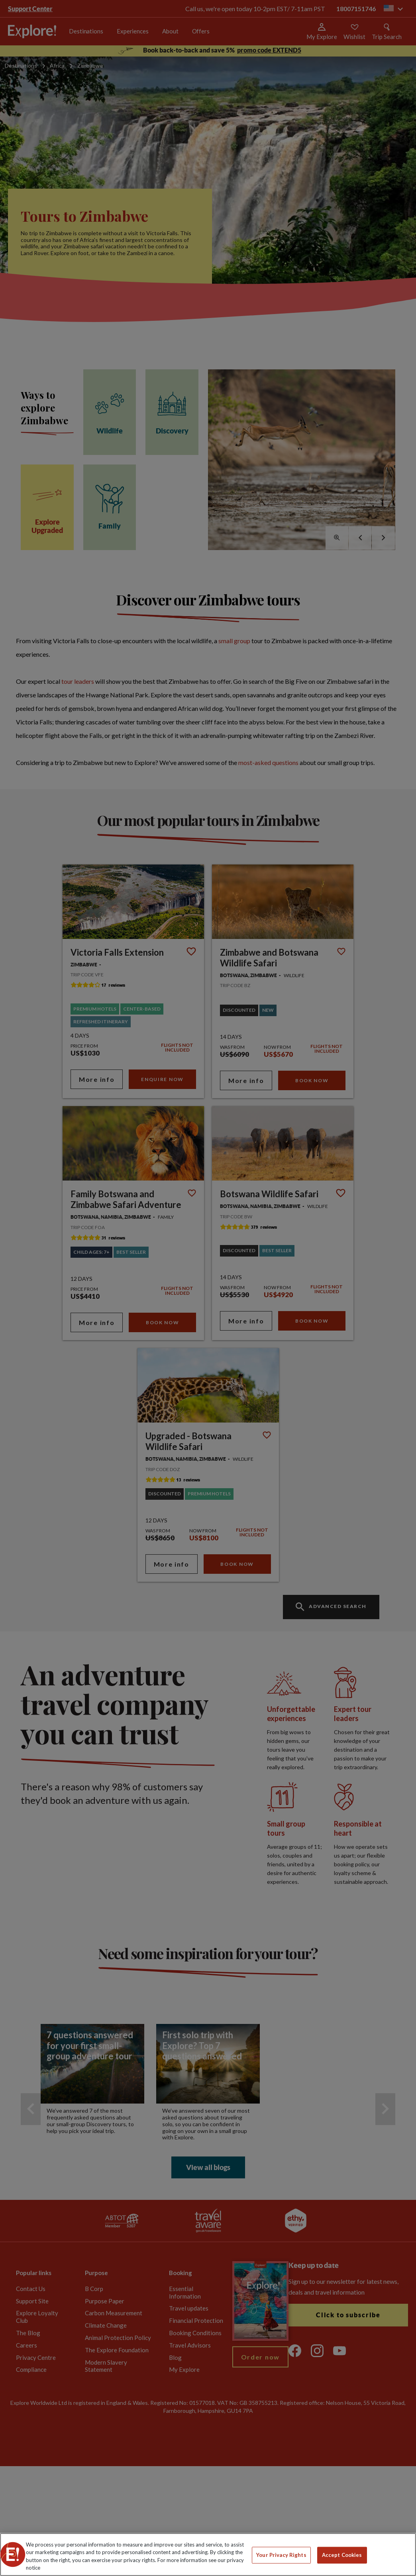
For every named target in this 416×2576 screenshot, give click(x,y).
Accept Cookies (342, 2555)
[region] (208, 2554)
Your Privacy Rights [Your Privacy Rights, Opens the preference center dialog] (281, 2555)
